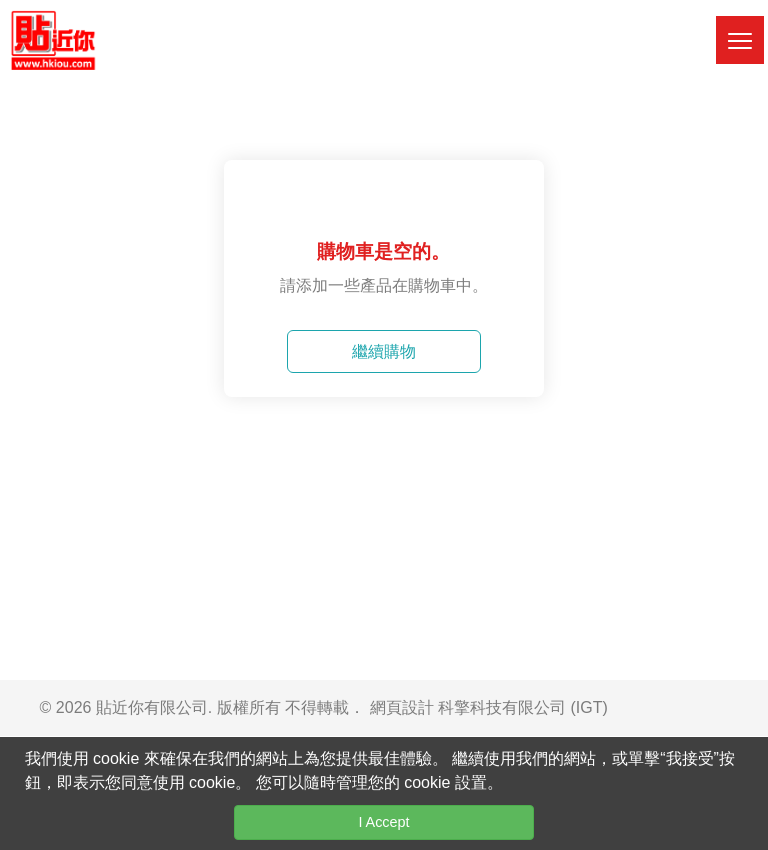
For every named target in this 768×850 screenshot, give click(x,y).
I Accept (383, 822)
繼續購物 (384, 351)
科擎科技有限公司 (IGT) (523, 707)
